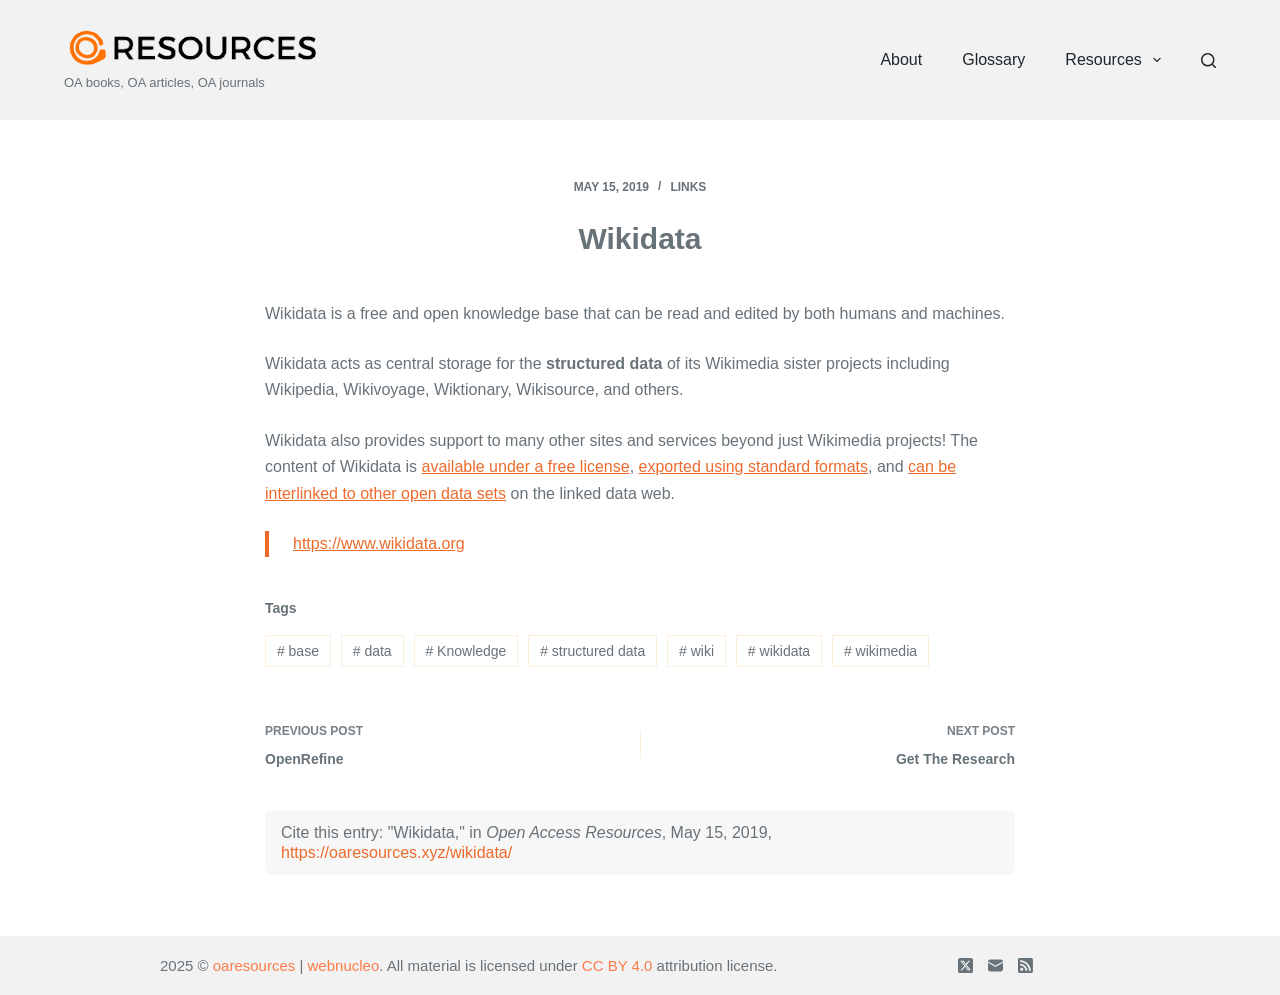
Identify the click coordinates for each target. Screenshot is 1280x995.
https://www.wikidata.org (379, 543)
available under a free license (526, 466)
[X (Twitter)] (965, 965)
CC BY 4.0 (617, 965)
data (372, 651)
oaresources (254, 965)
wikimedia (880, 651)
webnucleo (344, 965)
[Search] (1208, 60)
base (298, 651)
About (901, 59)
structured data (592, 651)
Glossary (993, 59)
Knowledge (465, 651)
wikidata (779, 651)
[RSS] (1025, 965)
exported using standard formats (753, 466)
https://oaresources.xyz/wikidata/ (396, 852)
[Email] (995, 965)
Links (688, 187)
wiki (696, 651)
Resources (1117, 60)
